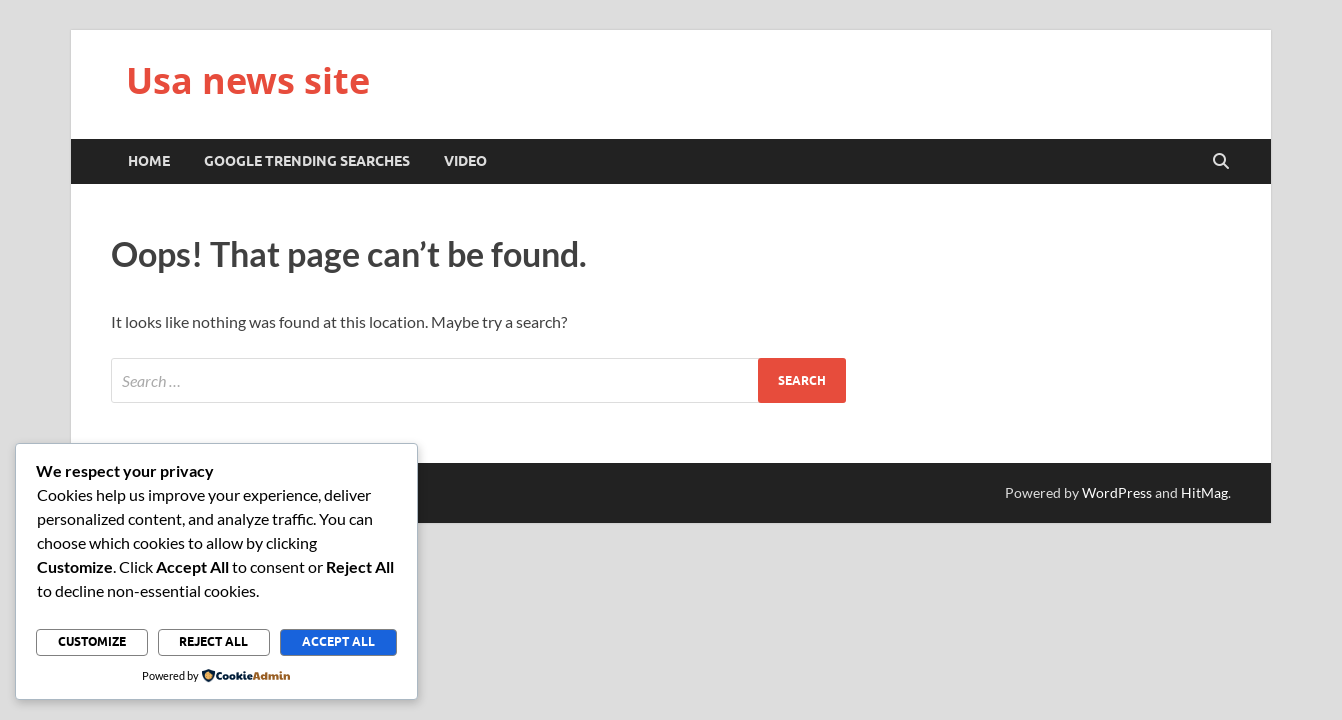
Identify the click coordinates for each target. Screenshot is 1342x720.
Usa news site (248, 80)
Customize (92, 641)
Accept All (338, 641)
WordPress (1117, 492)
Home (149, 161)
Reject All (213, 641)
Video (465, 161)
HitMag (1204, 492)
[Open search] (1221, 162)
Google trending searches (307, 161)
